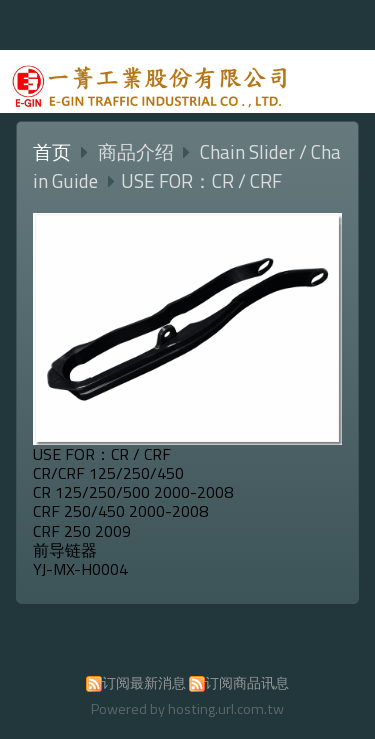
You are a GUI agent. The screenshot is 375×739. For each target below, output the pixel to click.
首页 (52, 151)
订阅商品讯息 (247, 683)
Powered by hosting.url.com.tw (187, 709)
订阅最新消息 (144, 683)
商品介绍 (138, 151)
